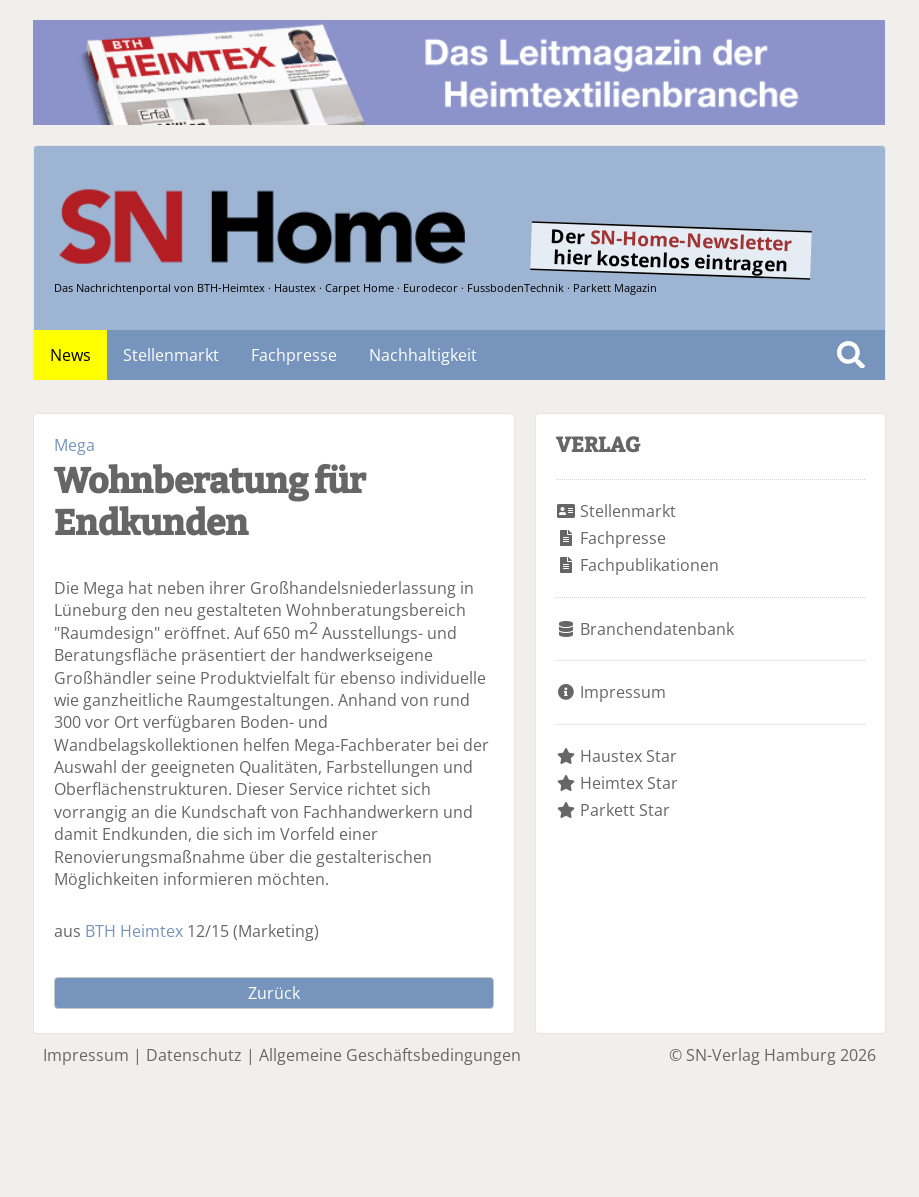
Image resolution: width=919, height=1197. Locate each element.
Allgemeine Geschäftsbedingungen (390, 1055)
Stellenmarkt (171, 355)
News (70, 355)
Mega (74, 445)
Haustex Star (628, 756)
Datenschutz (194, 1055)
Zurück (274, 993)
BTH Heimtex (134, 931)
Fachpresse (294, 355)
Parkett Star (625, 810)
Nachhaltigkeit (423, 355)
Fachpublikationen (649, 565)
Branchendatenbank (657, 629)
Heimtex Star (629, 783)
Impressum (623, 692)
